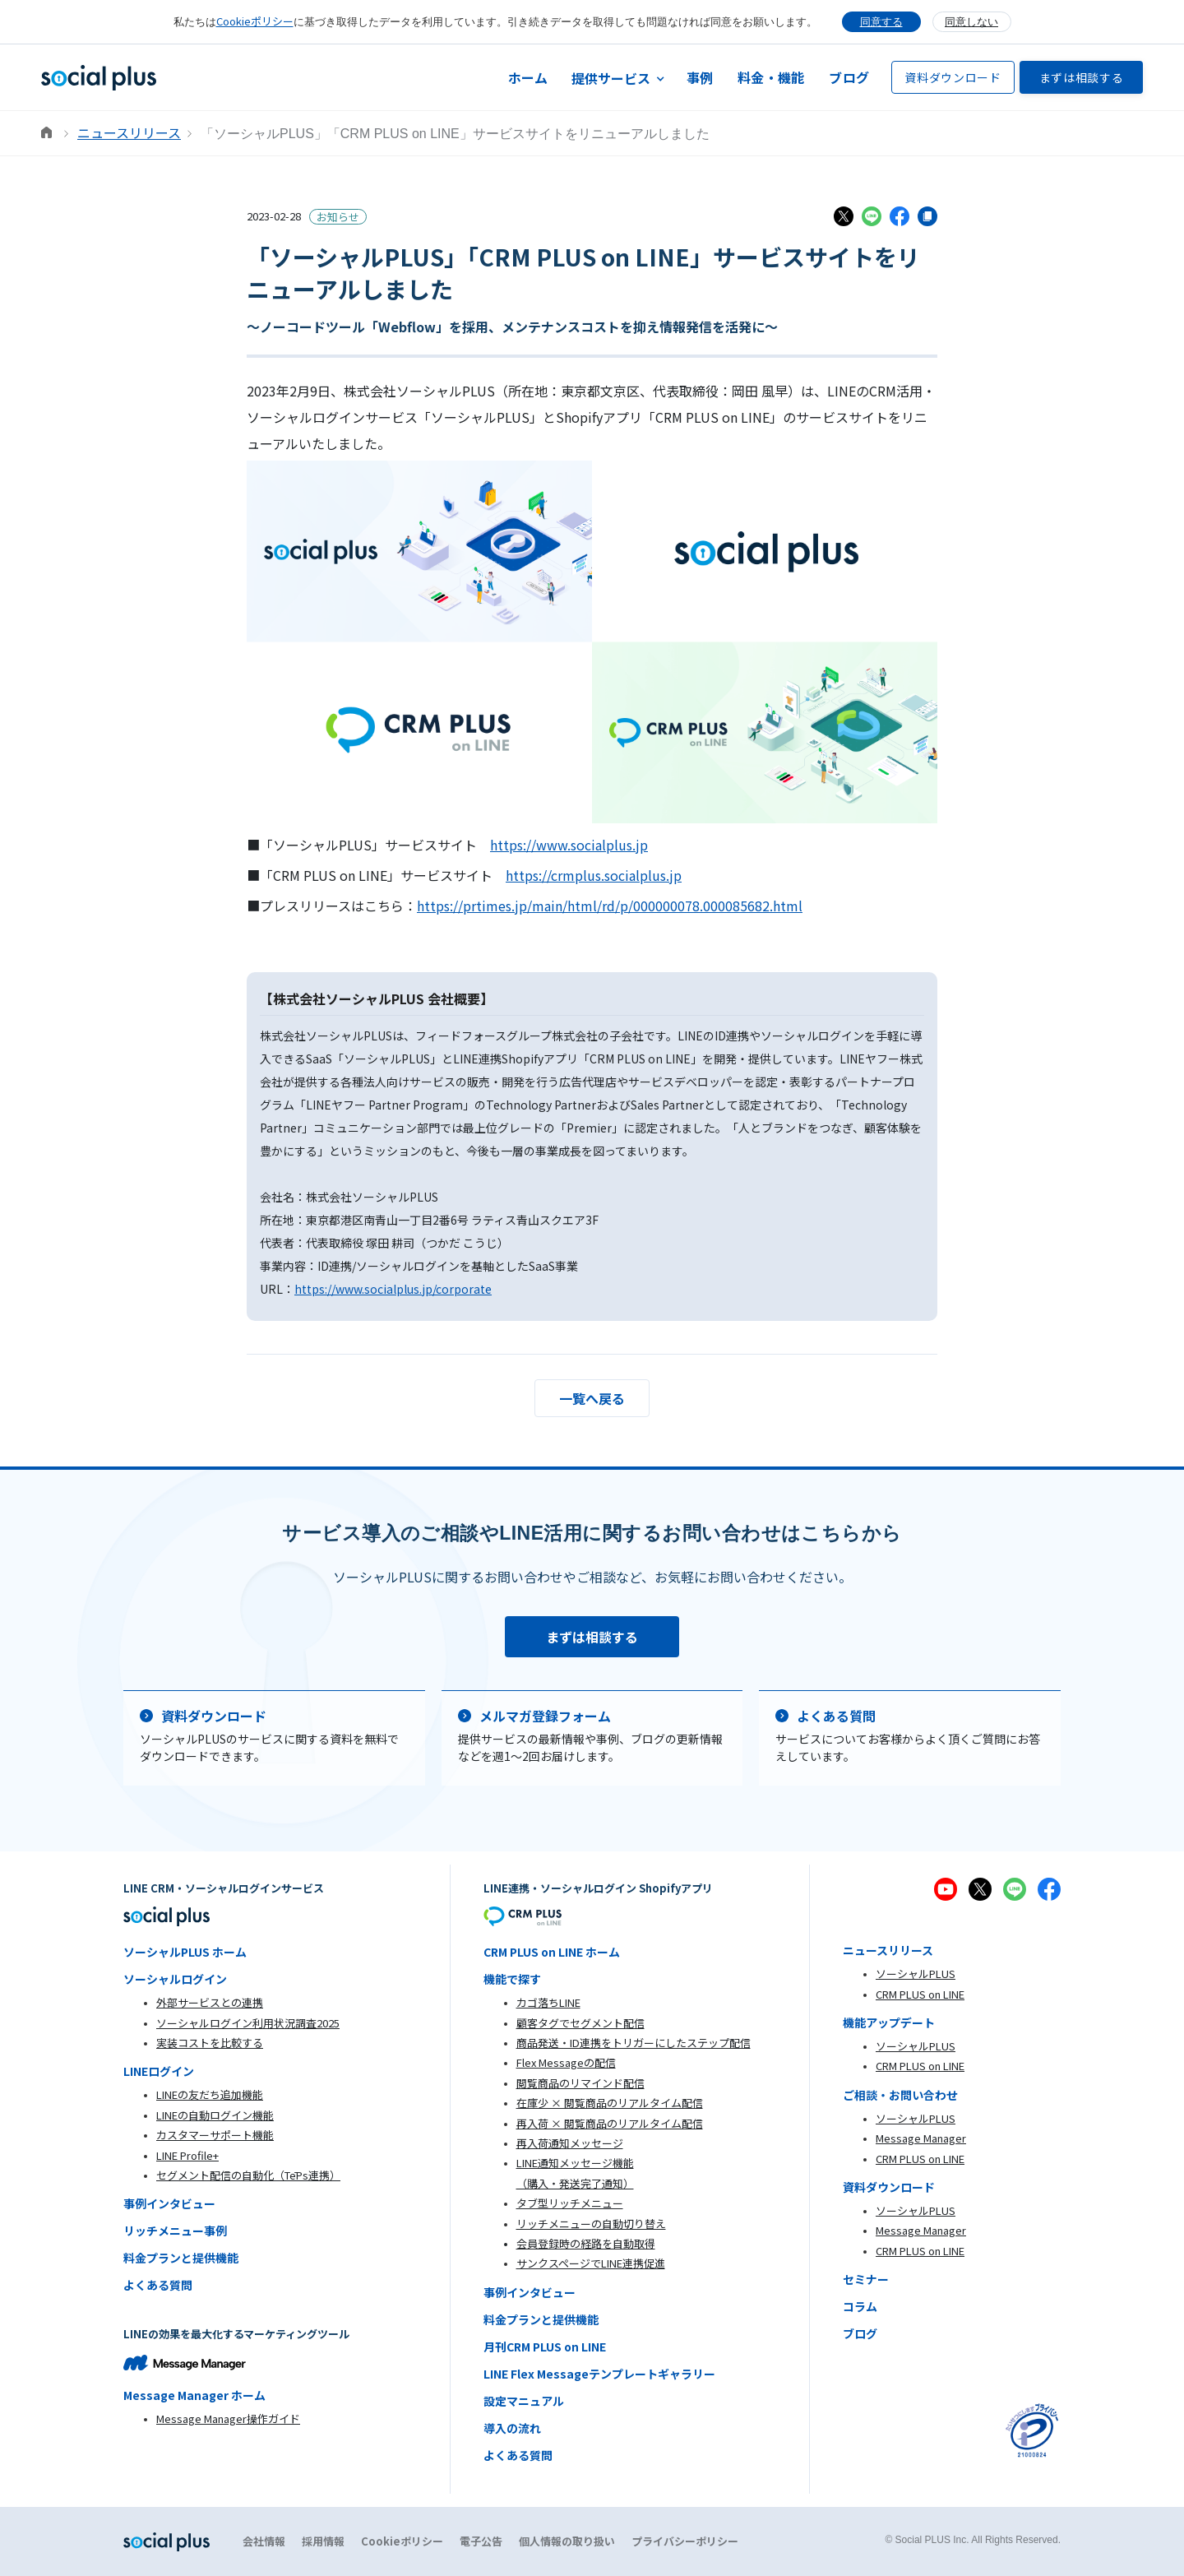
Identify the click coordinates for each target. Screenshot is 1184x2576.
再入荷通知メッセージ (569, 2143)
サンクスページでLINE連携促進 (590, 2263)
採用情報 (323, 2541)
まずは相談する (1081, 77)
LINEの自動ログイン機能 (215, 2115)
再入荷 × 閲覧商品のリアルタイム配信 (609, 2123)
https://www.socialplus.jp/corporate (393, 1289)
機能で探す (512, 1979)
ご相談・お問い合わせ (900, 2095)
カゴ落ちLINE (548, 2002)
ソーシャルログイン (175, 1979)
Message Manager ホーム (194, 2395)
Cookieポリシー (255, 21)
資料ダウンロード (952, 77)
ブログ (849, 77)
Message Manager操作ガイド (228, 2418)
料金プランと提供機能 (180, 2257)
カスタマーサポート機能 (215, 2135)
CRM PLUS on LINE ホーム (551, 1952)
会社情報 (264, 2541)
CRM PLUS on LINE (920, 1994)
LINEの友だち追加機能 (209, 2094)
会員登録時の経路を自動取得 (585, 2243)
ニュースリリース (129, 132)
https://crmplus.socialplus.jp (594, 875)
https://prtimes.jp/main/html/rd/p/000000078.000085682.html (609, 905)
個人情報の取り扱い (567, 2541)
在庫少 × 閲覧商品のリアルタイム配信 (609, 2102)
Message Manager (921, 2138)
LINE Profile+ (187, 2155)
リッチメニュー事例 (175, 2230)
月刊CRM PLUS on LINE (544, 2346)
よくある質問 (157, 2285)
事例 (700, 77)
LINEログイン (158, 2071)
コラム (860, 2306)
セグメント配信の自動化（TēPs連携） (248, 2175)
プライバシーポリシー (684, 2541)
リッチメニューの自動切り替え (591, 2223)
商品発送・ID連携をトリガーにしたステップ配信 (633, 2042)
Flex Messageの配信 (566, 2062)
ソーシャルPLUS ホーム (185, 1952)
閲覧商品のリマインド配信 (580, 2083)
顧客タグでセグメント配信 (580, 2023)
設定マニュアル (523, 2401)
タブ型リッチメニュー (569, 2203)
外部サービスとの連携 (209, 2002)
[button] (617, 77)
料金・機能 (771, 77)
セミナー (866, 2279)
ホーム (528, 77)
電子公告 (481, 2541)
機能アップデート (889, 2022)
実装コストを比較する (209, 2042)
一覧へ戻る (592, 1398)
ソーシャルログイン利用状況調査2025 (248, 2023)
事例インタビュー (169, 2203)
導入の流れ (512, 2428)
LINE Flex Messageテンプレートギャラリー (599, 2373)
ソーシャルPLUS (915, 1973)
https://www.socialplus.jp (569, 845)
